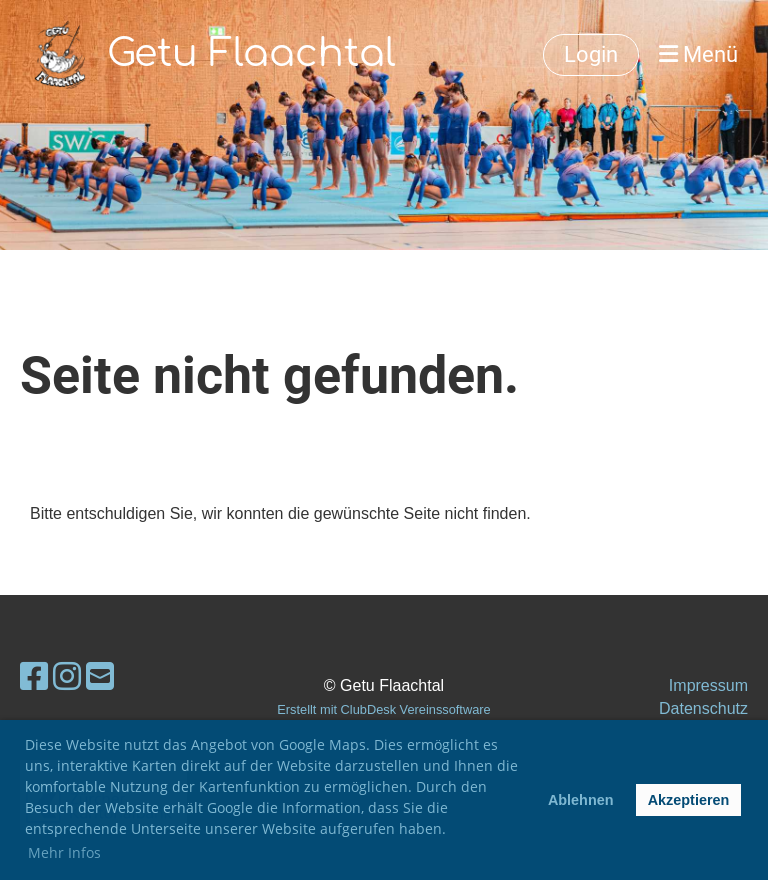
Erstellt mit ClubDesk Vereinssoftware (383, 709)
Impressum (708, 685)
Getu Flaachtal (251, 54)
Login (591, 54)
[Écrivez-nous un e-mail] (100, 677)
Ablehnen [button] (581, 800)
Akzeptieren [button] (689, 800)
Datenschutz (703, 708)
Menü (698, 54)
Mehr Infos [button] (64, 852)
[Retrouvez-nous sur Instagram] (67, 677)
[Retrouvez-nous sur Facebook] (34, 677)
